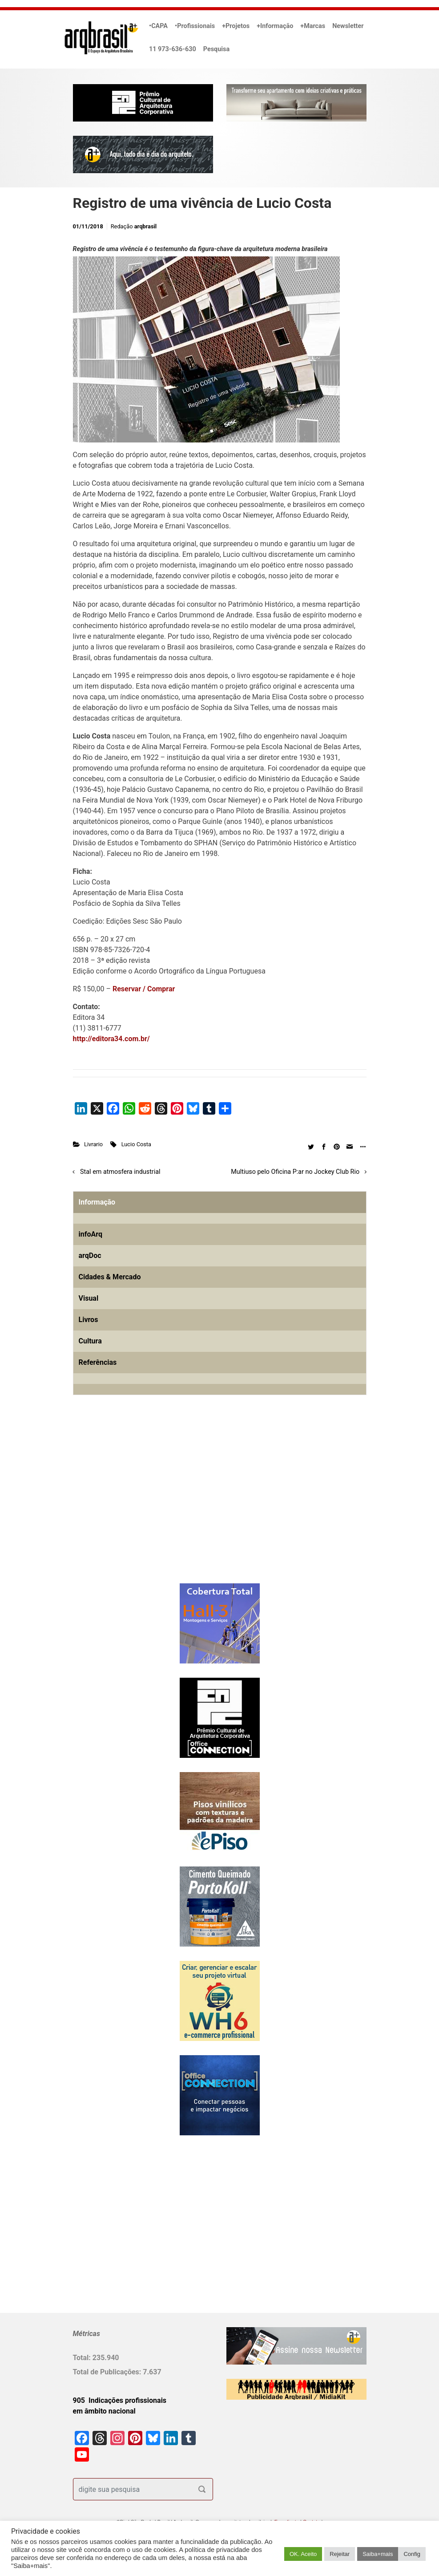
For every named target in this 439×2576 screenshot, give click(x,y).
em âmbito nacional (104, 2411)
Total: (83, 2357)
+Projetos (236, 26)
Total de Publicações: (108, 2372)
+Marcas (312, 26)
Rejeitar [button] (340, 2554)
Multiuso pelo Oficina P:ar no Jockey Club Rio (295, 1172)
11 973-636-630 (172, 49)
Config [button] (411, 2554)
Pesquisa (216, 49)
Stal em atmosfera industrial (120, 1172)
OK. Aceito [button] (303, 2554)
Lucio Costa (136, 1144)
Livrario (93, 1144)
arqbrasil (145, 226)
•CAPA (158, 26)
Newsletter (347, 26)
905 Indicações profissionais (120, 2400)
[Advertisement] (128, 1503)
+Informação (275, 26)
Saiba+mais (377, 2554)
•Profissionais (195, 26)
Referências (98, 1362)
